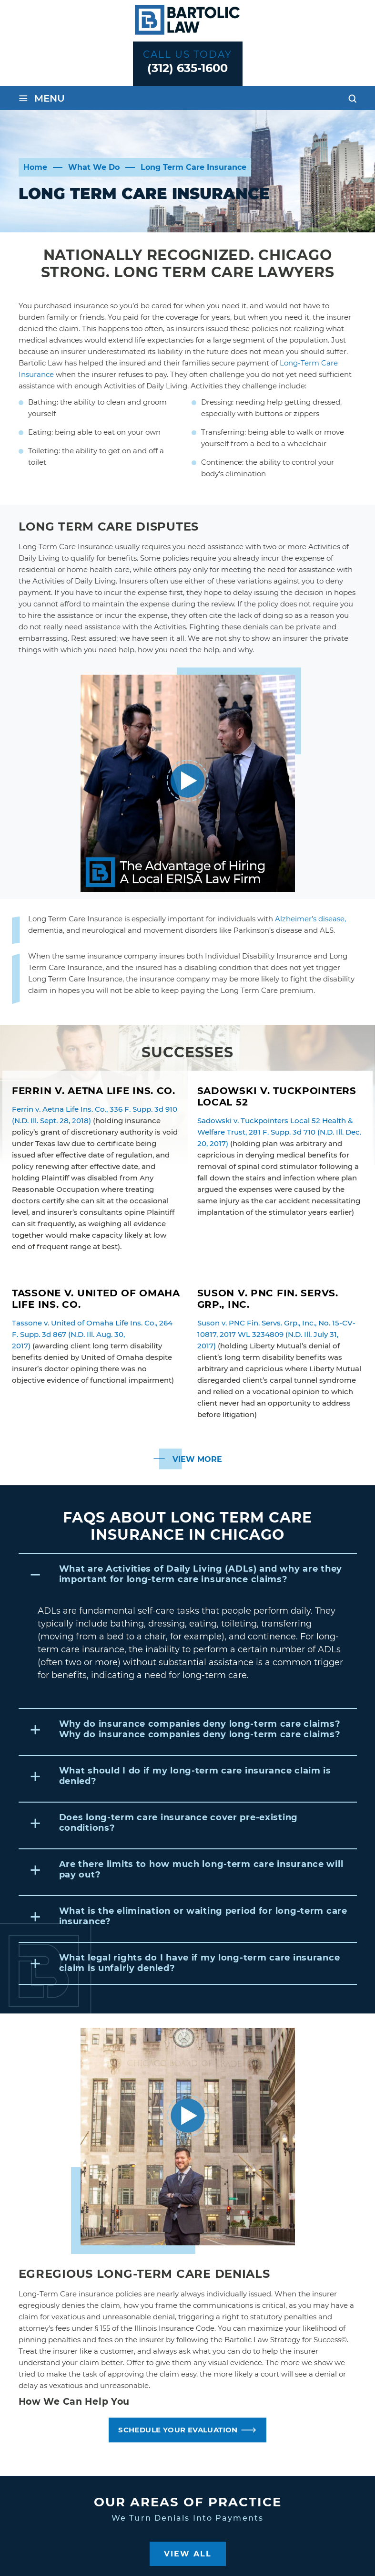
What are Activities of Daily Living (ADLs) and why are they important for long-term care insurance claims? (200, 1574)
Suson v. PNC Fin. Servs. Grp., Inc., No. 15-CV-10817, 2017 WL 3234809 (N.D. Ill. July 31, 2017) (276, 1334)
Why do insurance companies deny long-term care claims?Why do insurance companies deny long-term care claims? (200, 1729)
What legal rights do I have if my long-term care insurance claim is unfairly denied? (199, 1962)
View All (188, 2553)
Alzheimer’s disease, (310, 918)
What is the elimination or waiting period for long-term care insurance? (203, 1916)
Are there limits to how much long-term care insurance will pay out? (201, 1869)
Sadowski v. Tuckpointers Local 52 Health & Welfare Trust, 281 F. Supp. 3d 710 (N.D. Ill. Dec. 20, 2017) (279, 1132)
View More (197, 1459)
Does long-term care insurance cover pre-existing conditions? (178, 1822)
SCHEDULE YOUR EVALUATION (178, 2429)
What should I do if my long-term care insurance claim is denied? (195, 1775)
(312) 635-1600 (187, 68)
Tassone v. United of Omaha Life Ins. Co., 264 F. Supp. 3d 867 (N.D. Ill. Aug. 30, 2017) (92, 1334)
